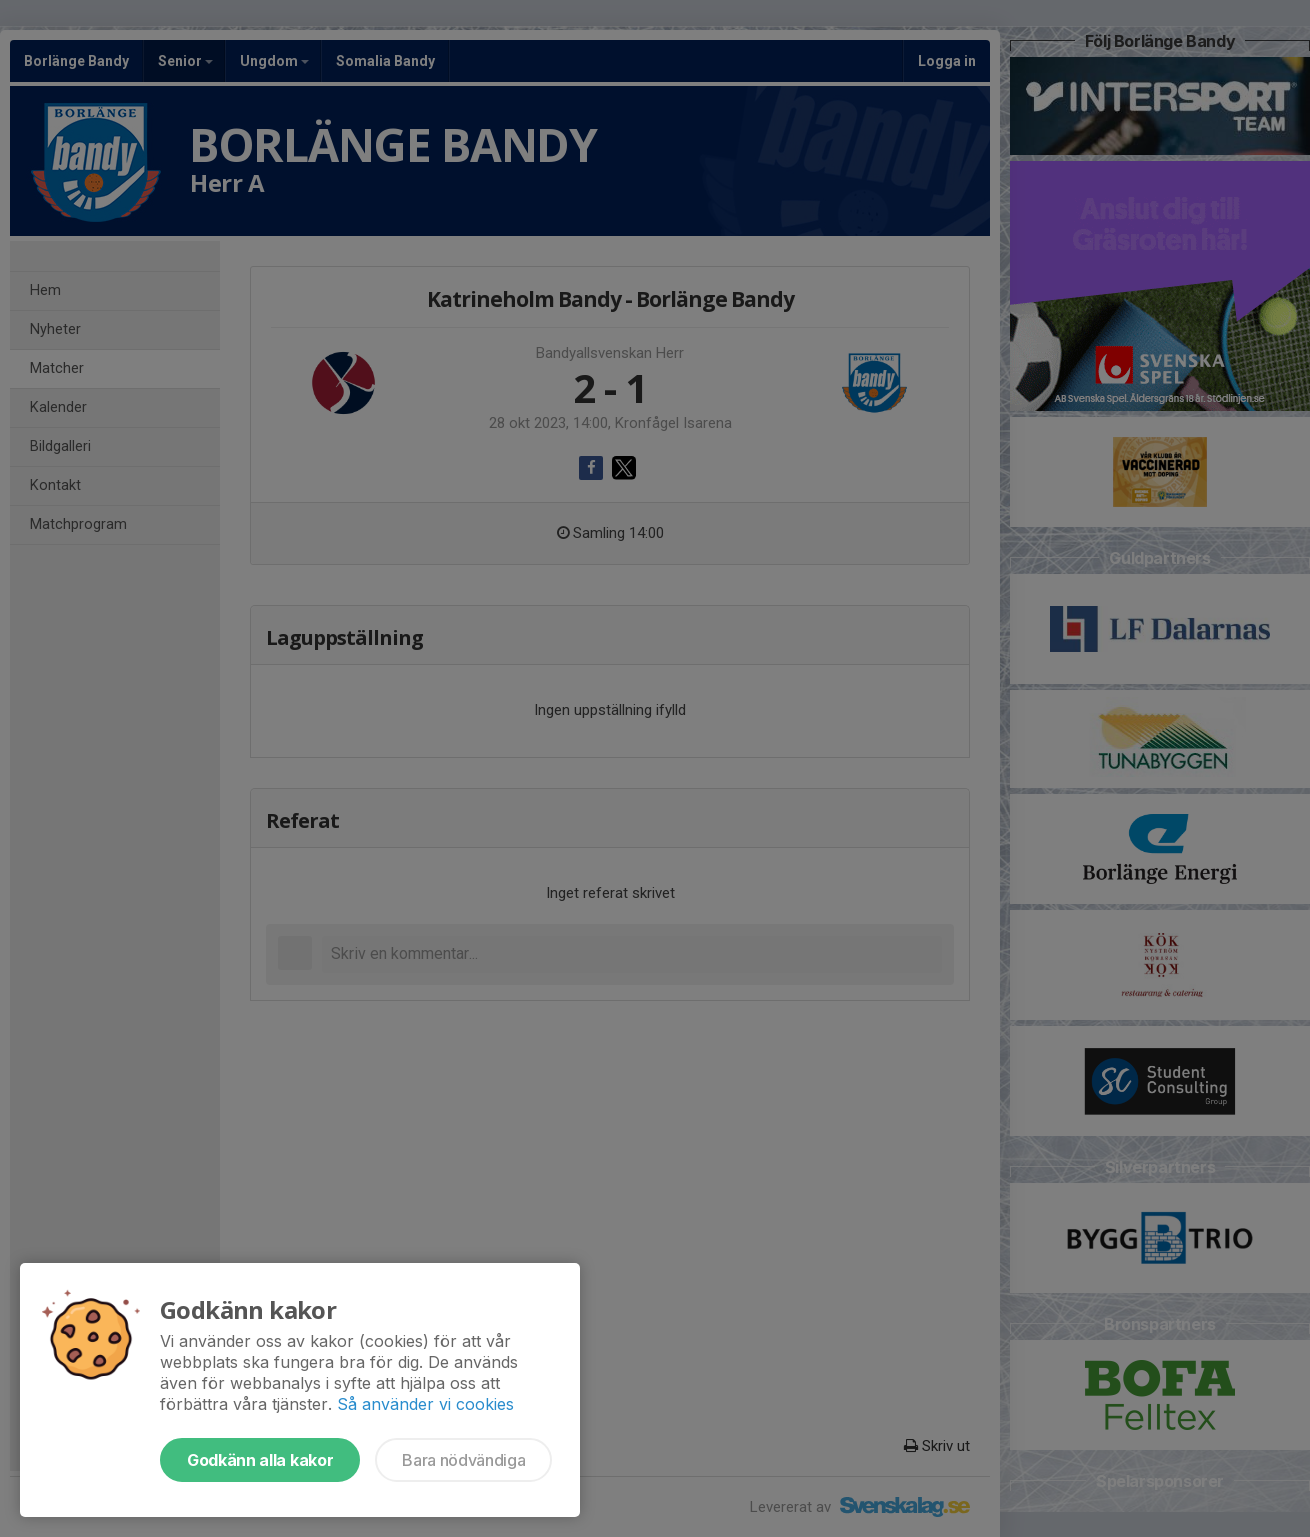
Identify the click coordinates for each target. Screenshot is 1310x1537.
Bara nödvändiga (463, 1460)
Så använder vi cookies (425, 1404)
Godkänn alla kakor (260, 1460)
